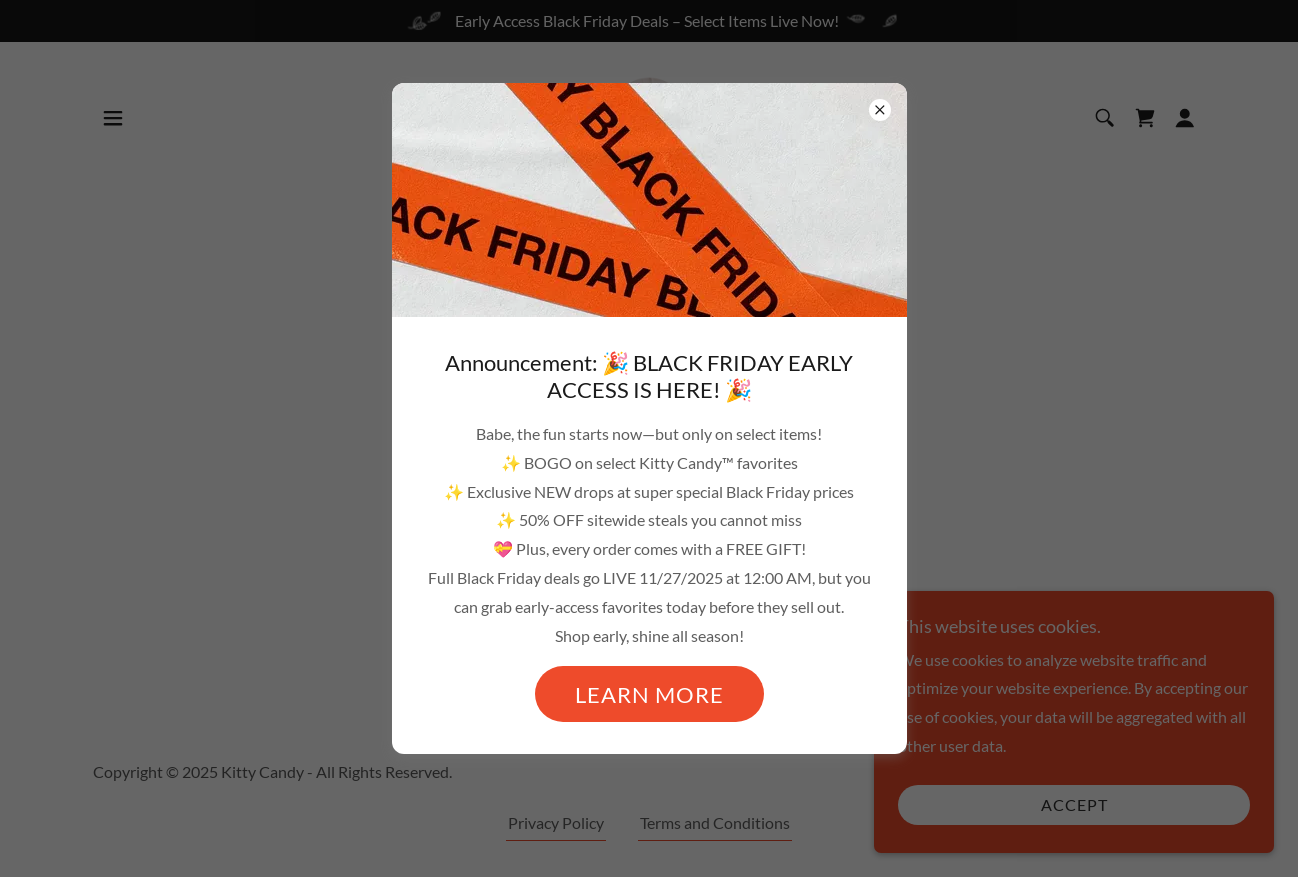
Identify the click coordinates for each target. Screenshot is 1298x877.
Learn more (649, 694)
